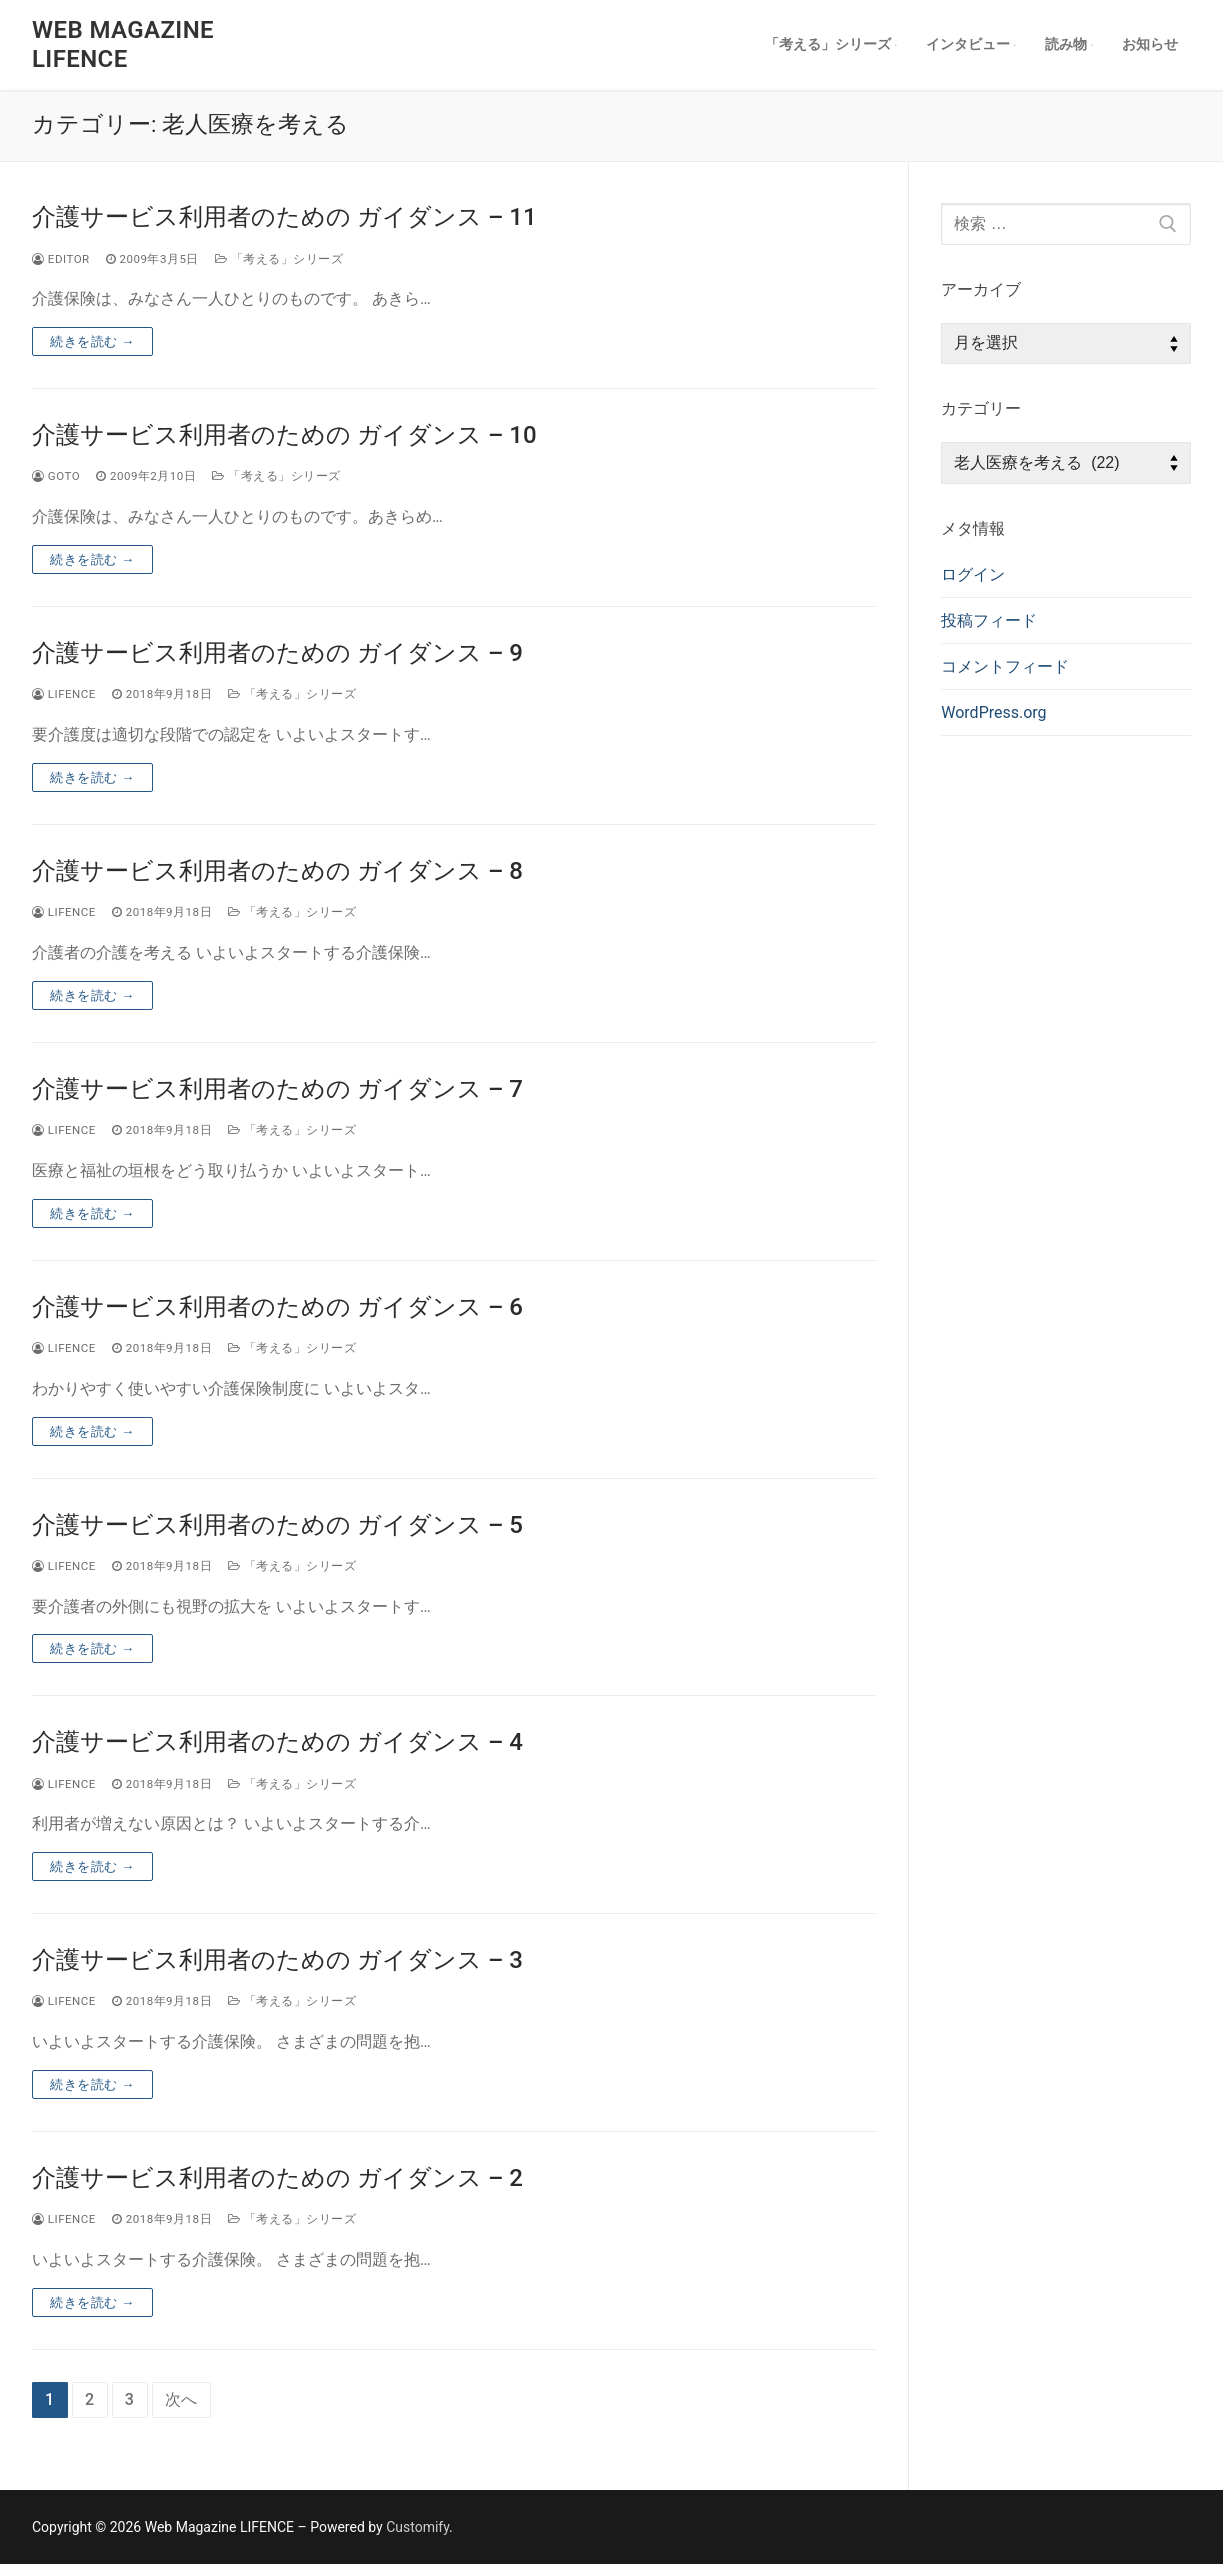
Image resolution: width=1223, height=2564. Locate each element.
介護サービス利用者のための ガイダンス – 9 (277, 653)
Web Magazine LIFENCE (123, 44)
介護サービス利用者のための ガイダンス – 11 (284, 217)
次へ (182, 2399)
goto (56, 476)
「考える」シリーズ (279, 259)
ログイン (973, 574)
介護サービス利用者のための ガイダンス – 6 (277, 1307)
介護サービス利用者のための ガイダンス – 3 (277, 1960)
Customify (417, 2527)
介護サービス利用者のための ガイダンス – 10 (284, 435)
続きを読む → (92, 341)
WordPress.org (993, 712)
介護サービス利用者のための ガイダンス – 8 (277, 871)
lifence (64, 694)
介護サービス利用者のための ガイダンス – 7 (277, 1089)
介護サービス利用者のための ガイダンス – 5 (277, 1525)
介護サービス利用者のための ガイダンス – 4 (277, 1742)
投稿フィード (989, 620)
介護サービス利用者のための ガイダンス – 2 (277, 2178)
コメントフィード (1005, 666)
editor (61, 259)
